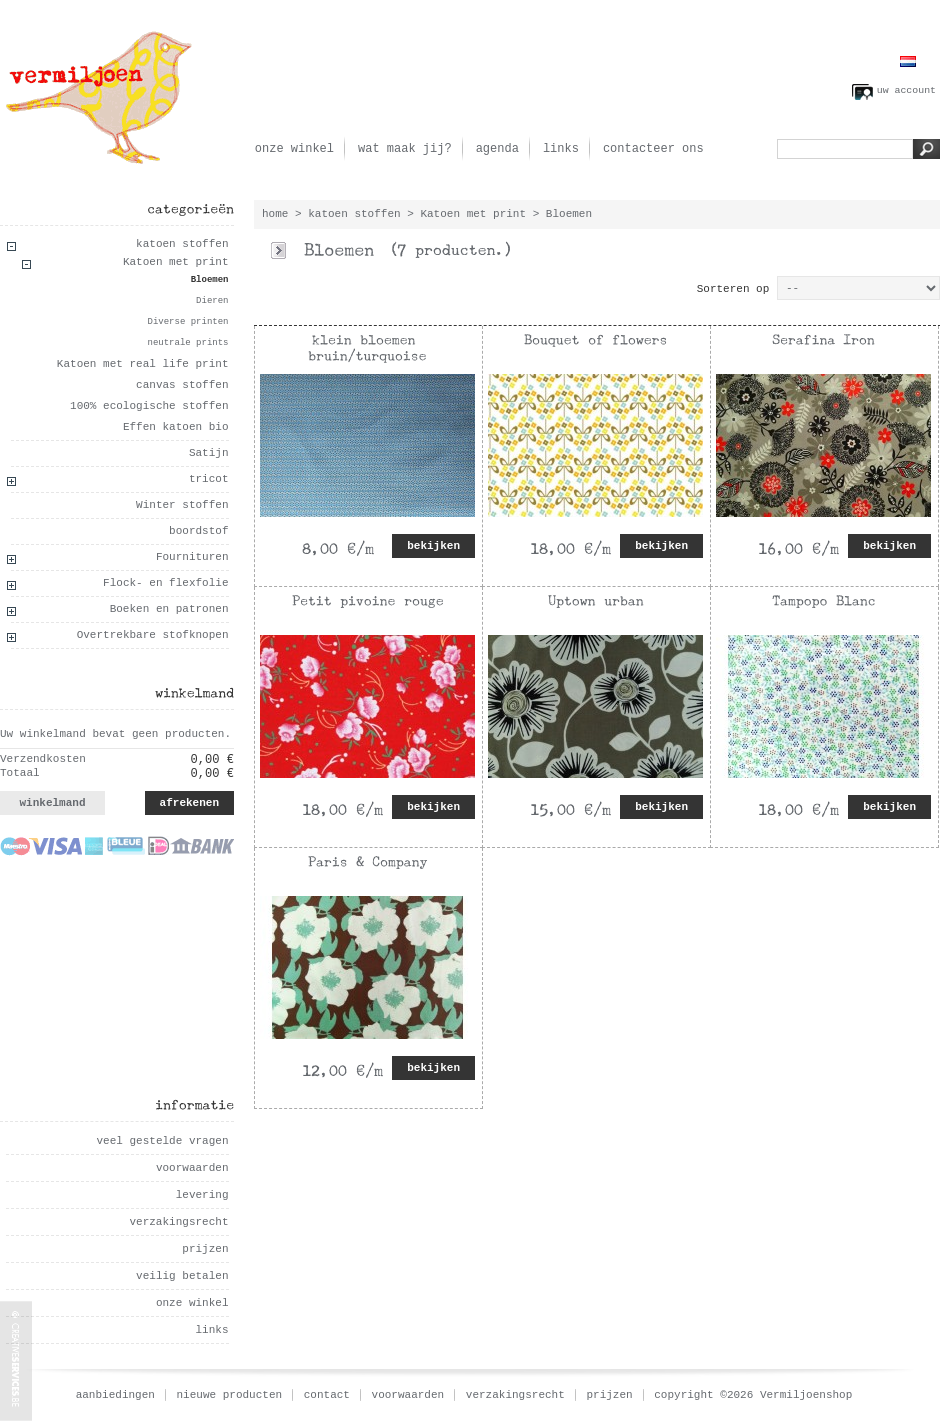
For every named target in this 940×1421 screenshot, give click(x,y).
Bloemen (210, 280)
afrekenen (189, 803)
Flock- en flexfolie (165, 583)
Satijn (209, 453)
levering (202, 1195)
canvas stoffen (182, 385)
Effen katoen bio (176, 427)
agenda (497, 149)
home (275, 214)
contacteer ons (653, 149)
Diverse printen (187, 322)
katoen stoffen (182, 244)
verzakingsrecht (178, 1222)
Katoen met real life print (143, 364)
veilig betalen (182, 1276)
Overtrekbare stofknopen (153, 635)
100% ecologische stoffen (149, 406)
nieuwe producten (230, 1395)
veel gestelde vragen (162, 1141)
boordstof (198, 531)
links (561, 149)
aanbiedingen (115, 1395)
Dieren (212, 301)
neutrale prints (187, 343)
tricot (209, 479)
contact (327, 1395)
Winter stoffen (182, 505)
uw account (906, 90)
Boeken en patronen (169, 609)
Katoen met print (176, 262)
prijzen (205, 1249)
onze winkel (294, 149)
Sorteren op (733, 289)
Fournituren (192, 557)
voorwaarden (192, 1168)
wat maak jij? (405, 149)
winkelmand (52, 803)
